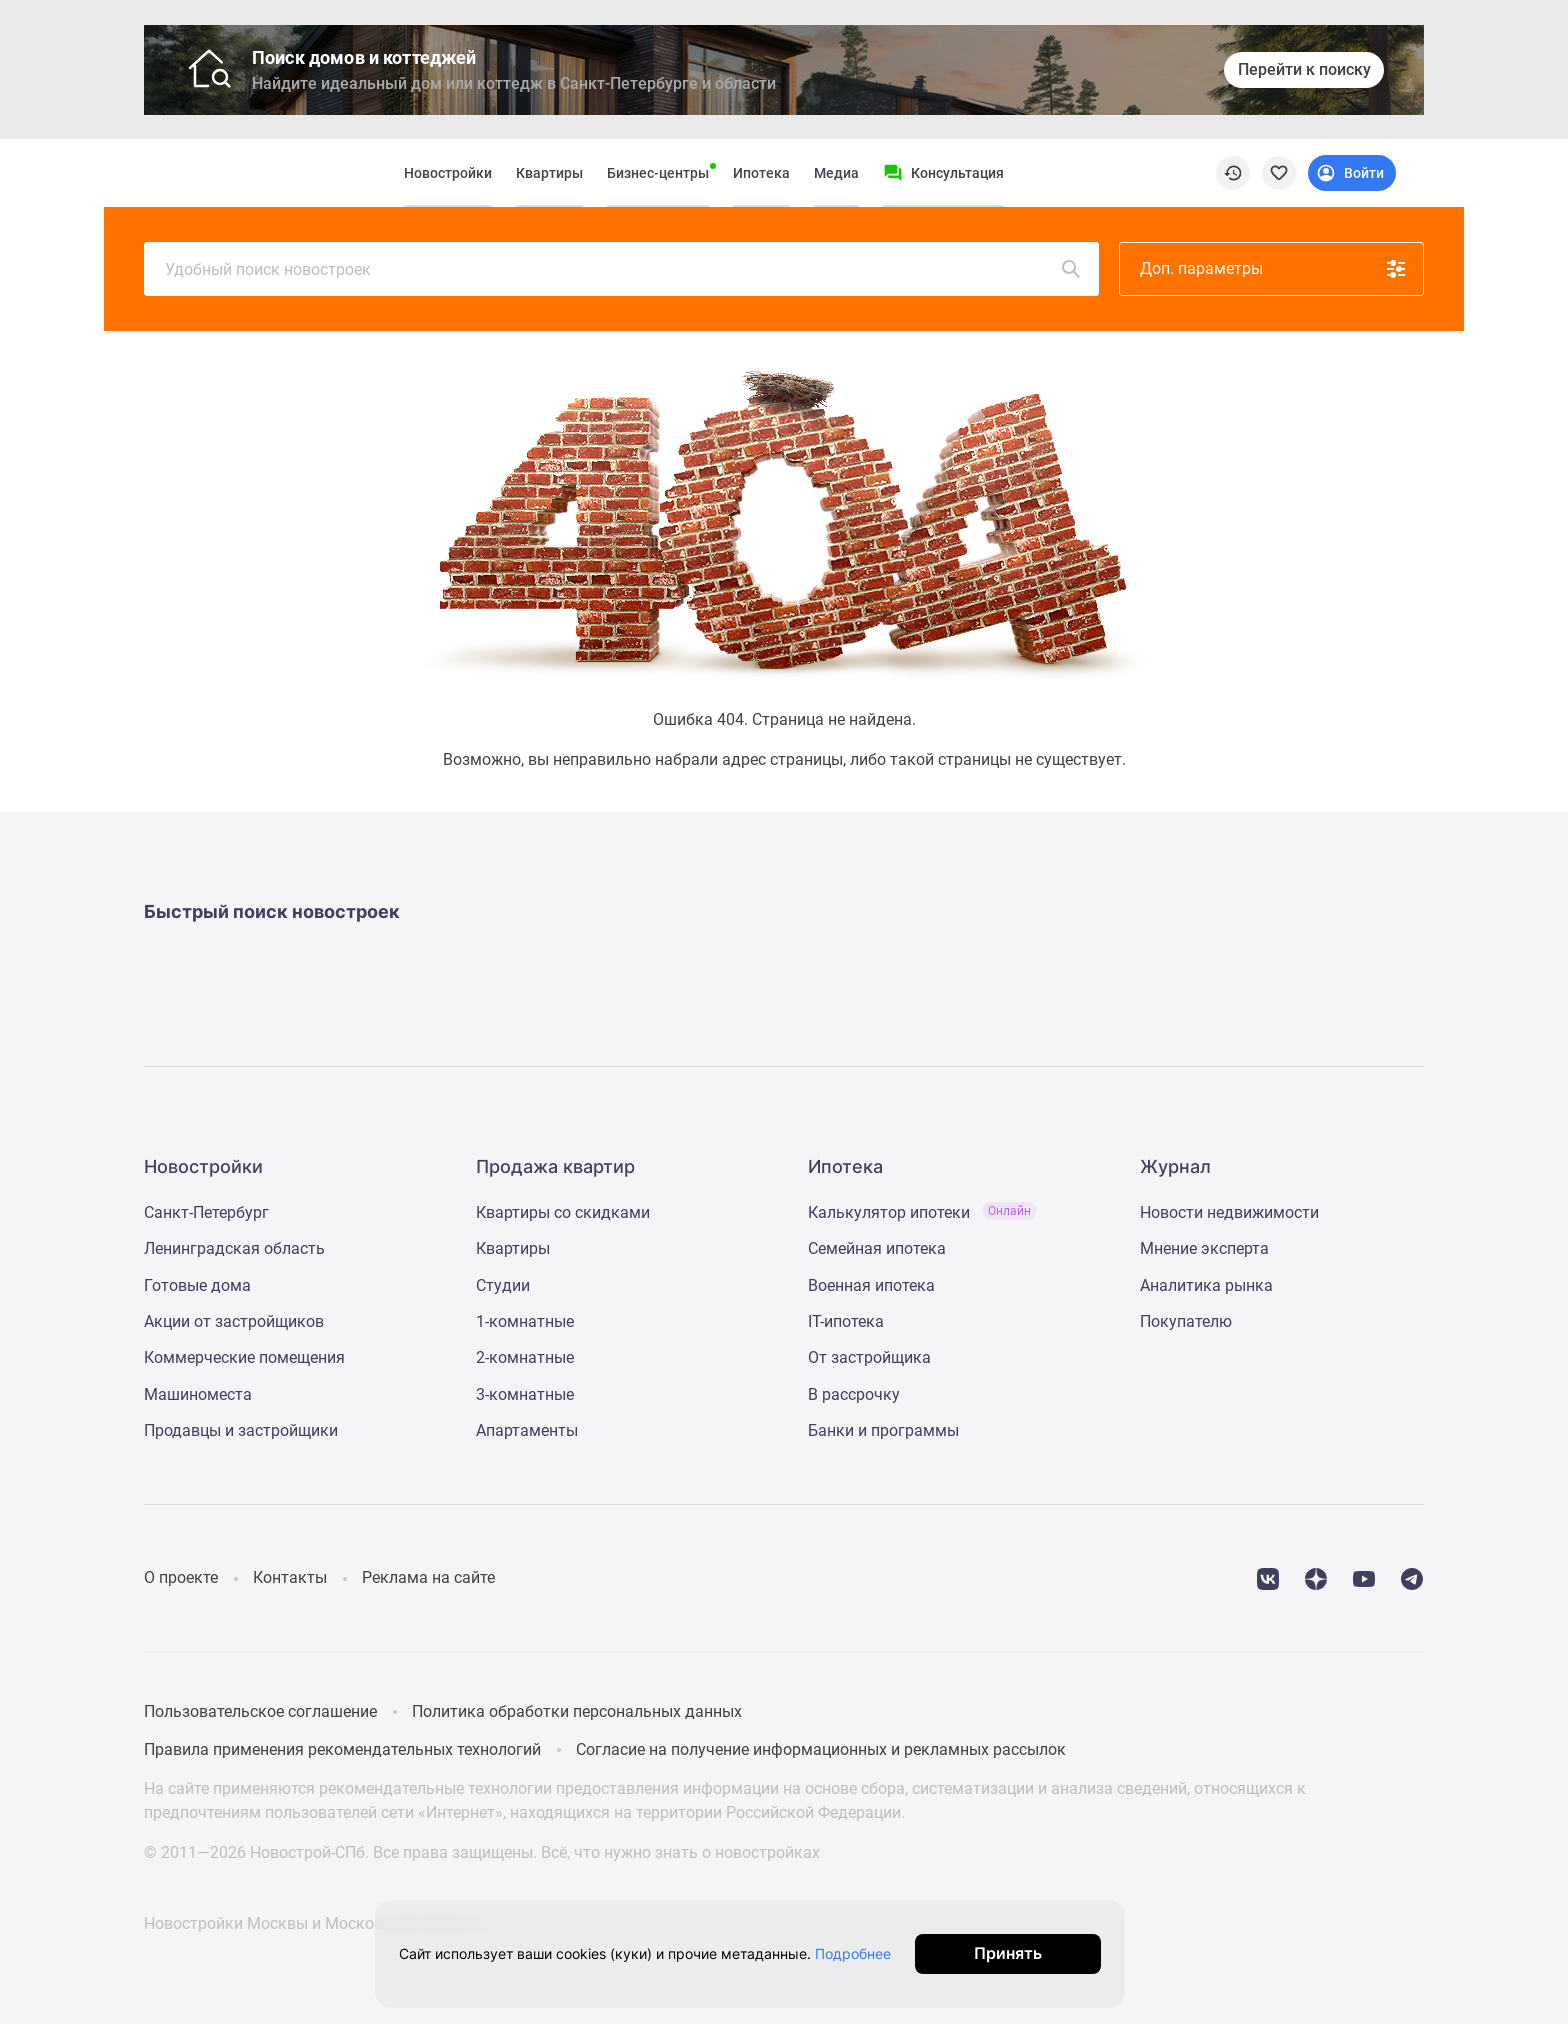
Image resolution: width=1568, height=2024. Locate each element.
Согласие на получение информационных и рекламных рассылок (821, 1749)
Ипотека (761, 173)
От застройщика (869, 1357)
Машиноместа (198, 1394)
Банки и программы (883, 1430)
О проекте (181, 1577)
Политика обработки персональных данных (577, 1711)
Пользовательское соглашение (260, 1711)
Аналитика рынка (1206, 1285)
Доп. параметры (1274, 269)
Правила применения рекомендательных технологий (342, 1749)
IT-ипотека (846, 1321)
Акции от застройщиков (234, 1321)
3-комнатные (525, 1394)
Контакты (290, 1577)
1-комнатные (525, 1321)
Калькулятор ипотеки (922, 1212)
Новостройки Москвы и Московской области (313, 1923)
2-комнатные (525, 1357)
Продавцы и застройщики (241, 1430)
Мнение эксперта (1204, 1248)
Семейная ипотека (877, 1248)
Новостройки (448, 173)
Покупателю (1186, 1321)
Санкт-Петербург (206, 1212)
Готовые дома (197, 1285)
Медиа (836, 173)
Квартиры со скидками (563, 1212)
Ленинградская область (234, 1248)
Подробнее (877, 1953)
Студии (503, 1285)
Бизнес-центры (658, 173)
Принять (1052, 1953)
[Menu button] (943, 173)
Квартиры (549, 173)
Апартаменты (527, 1430)
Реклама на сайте (428, 1577)
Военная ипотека (871, 1285)
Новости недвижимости (1229, 1212)
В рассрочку (854, 1394)
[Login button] (1352, 173)
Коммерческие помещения (244, 1357)
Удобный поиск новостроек (624, 269)
